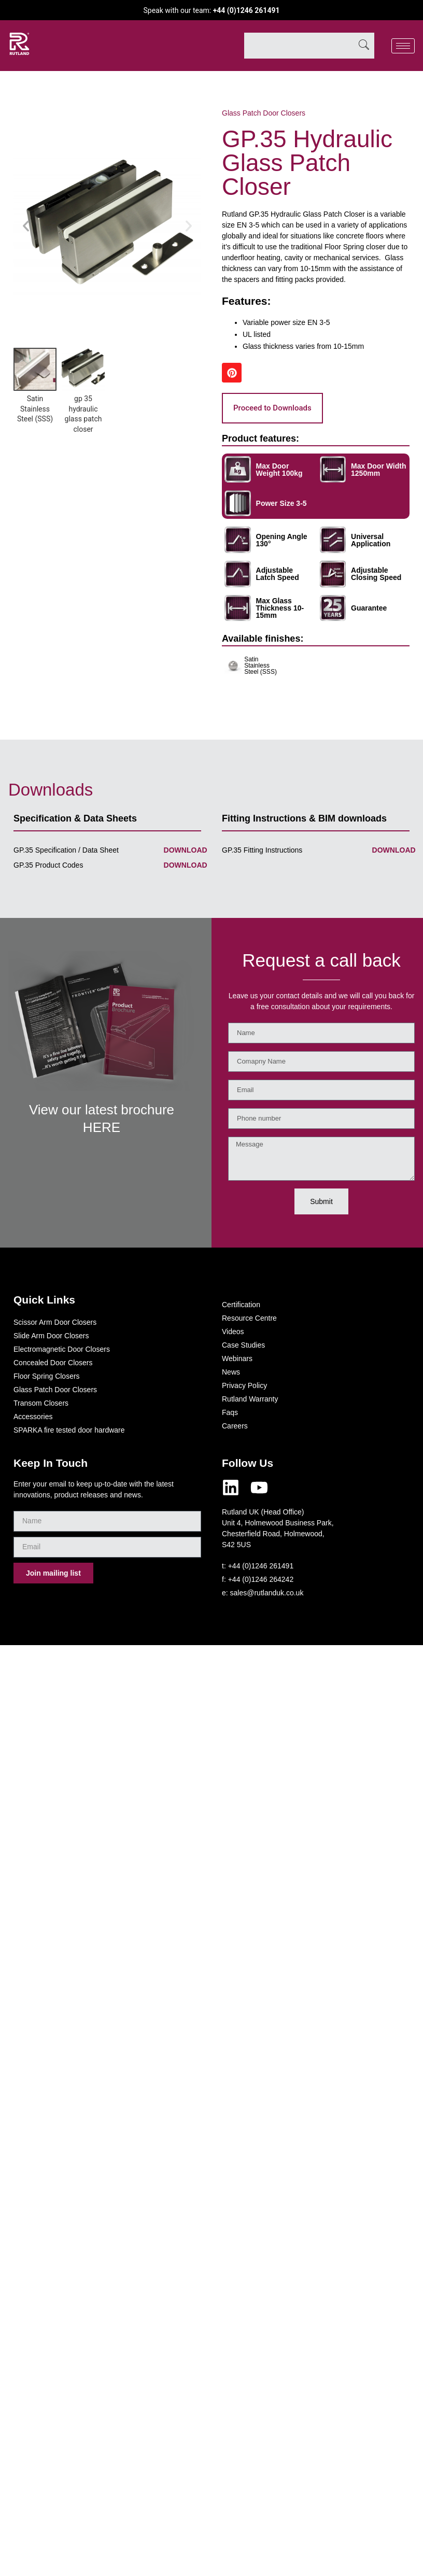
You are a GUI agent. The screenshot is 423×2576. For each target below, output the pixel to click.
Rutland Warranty (250, 1399)
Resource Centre (249, 1318)
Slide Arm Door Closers (51, 1336)
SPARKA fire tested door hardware (69, 1430)
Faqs (230, 1412)
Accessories (32, 1416)
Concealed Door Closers (53, 1362)
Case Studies (243, 1345)
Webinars (237, 1358)
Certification (241, 1304)
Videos (233, 1331)
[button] (26, 226)
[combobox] (299, 46)
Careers (235, 1426)
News (231, 1372)
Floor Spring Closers (46, 1376)
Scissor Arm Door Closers (54, 1322)
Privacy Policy (244, 1385)
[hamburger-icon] (403, 45)
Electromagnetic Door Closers (61, 1349)
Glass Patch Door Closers (263, 113)
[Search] (364, 46)
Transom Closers (40, 1403)
